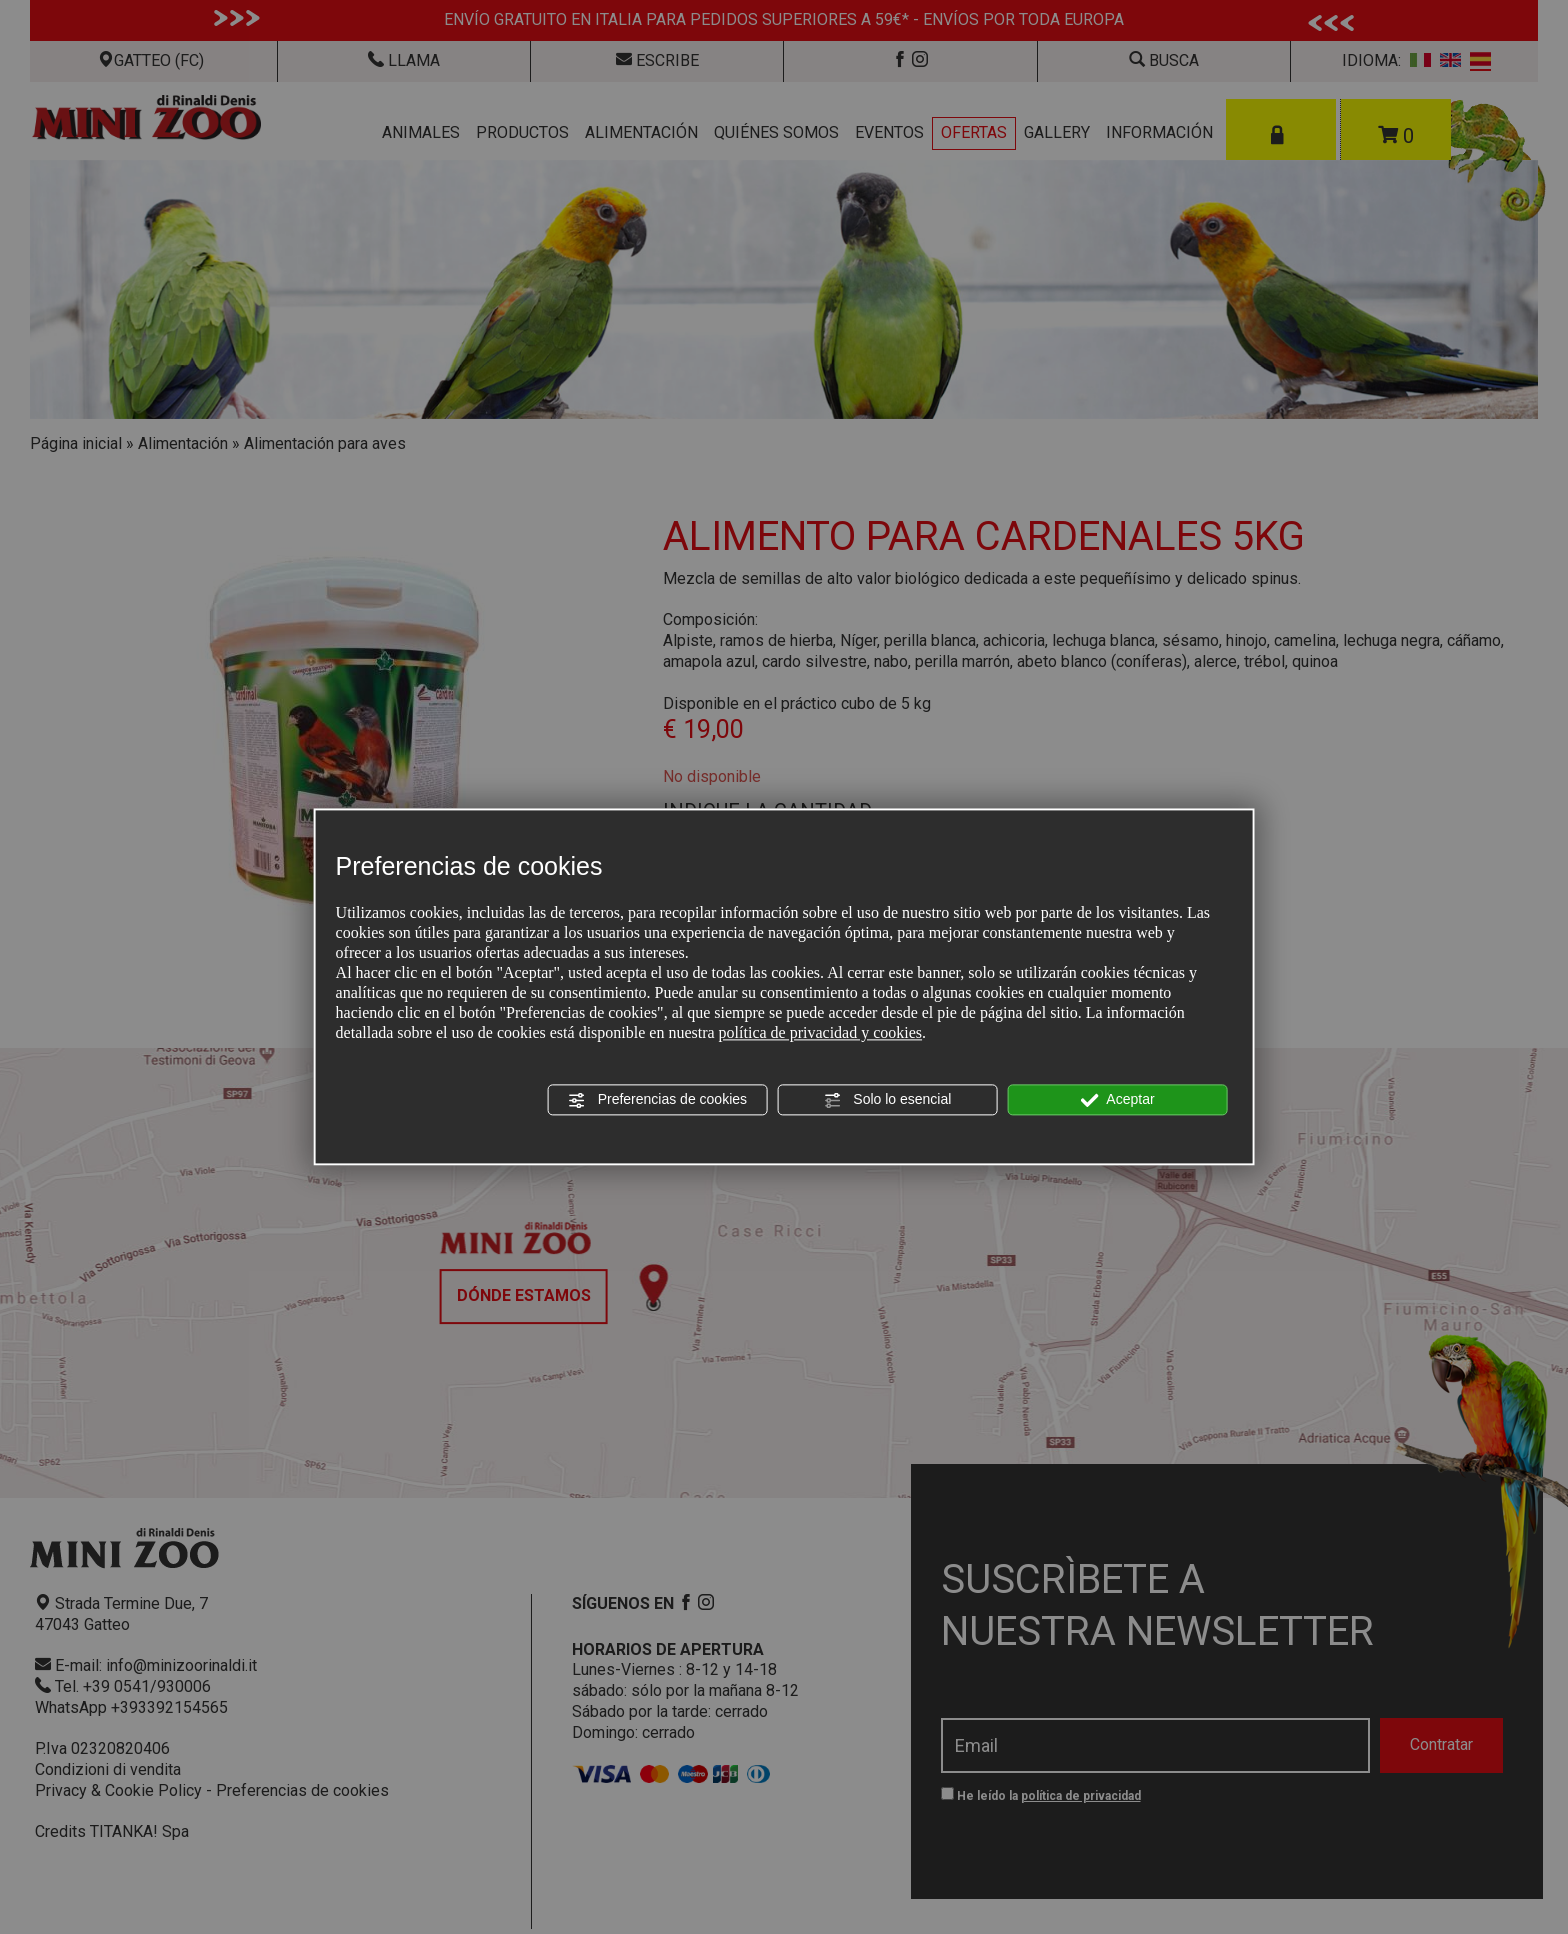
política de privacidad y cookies (820, 1032)
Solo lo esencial (887, 1100)
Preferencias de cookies (657, 1100)
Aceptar (1117, 1100)
